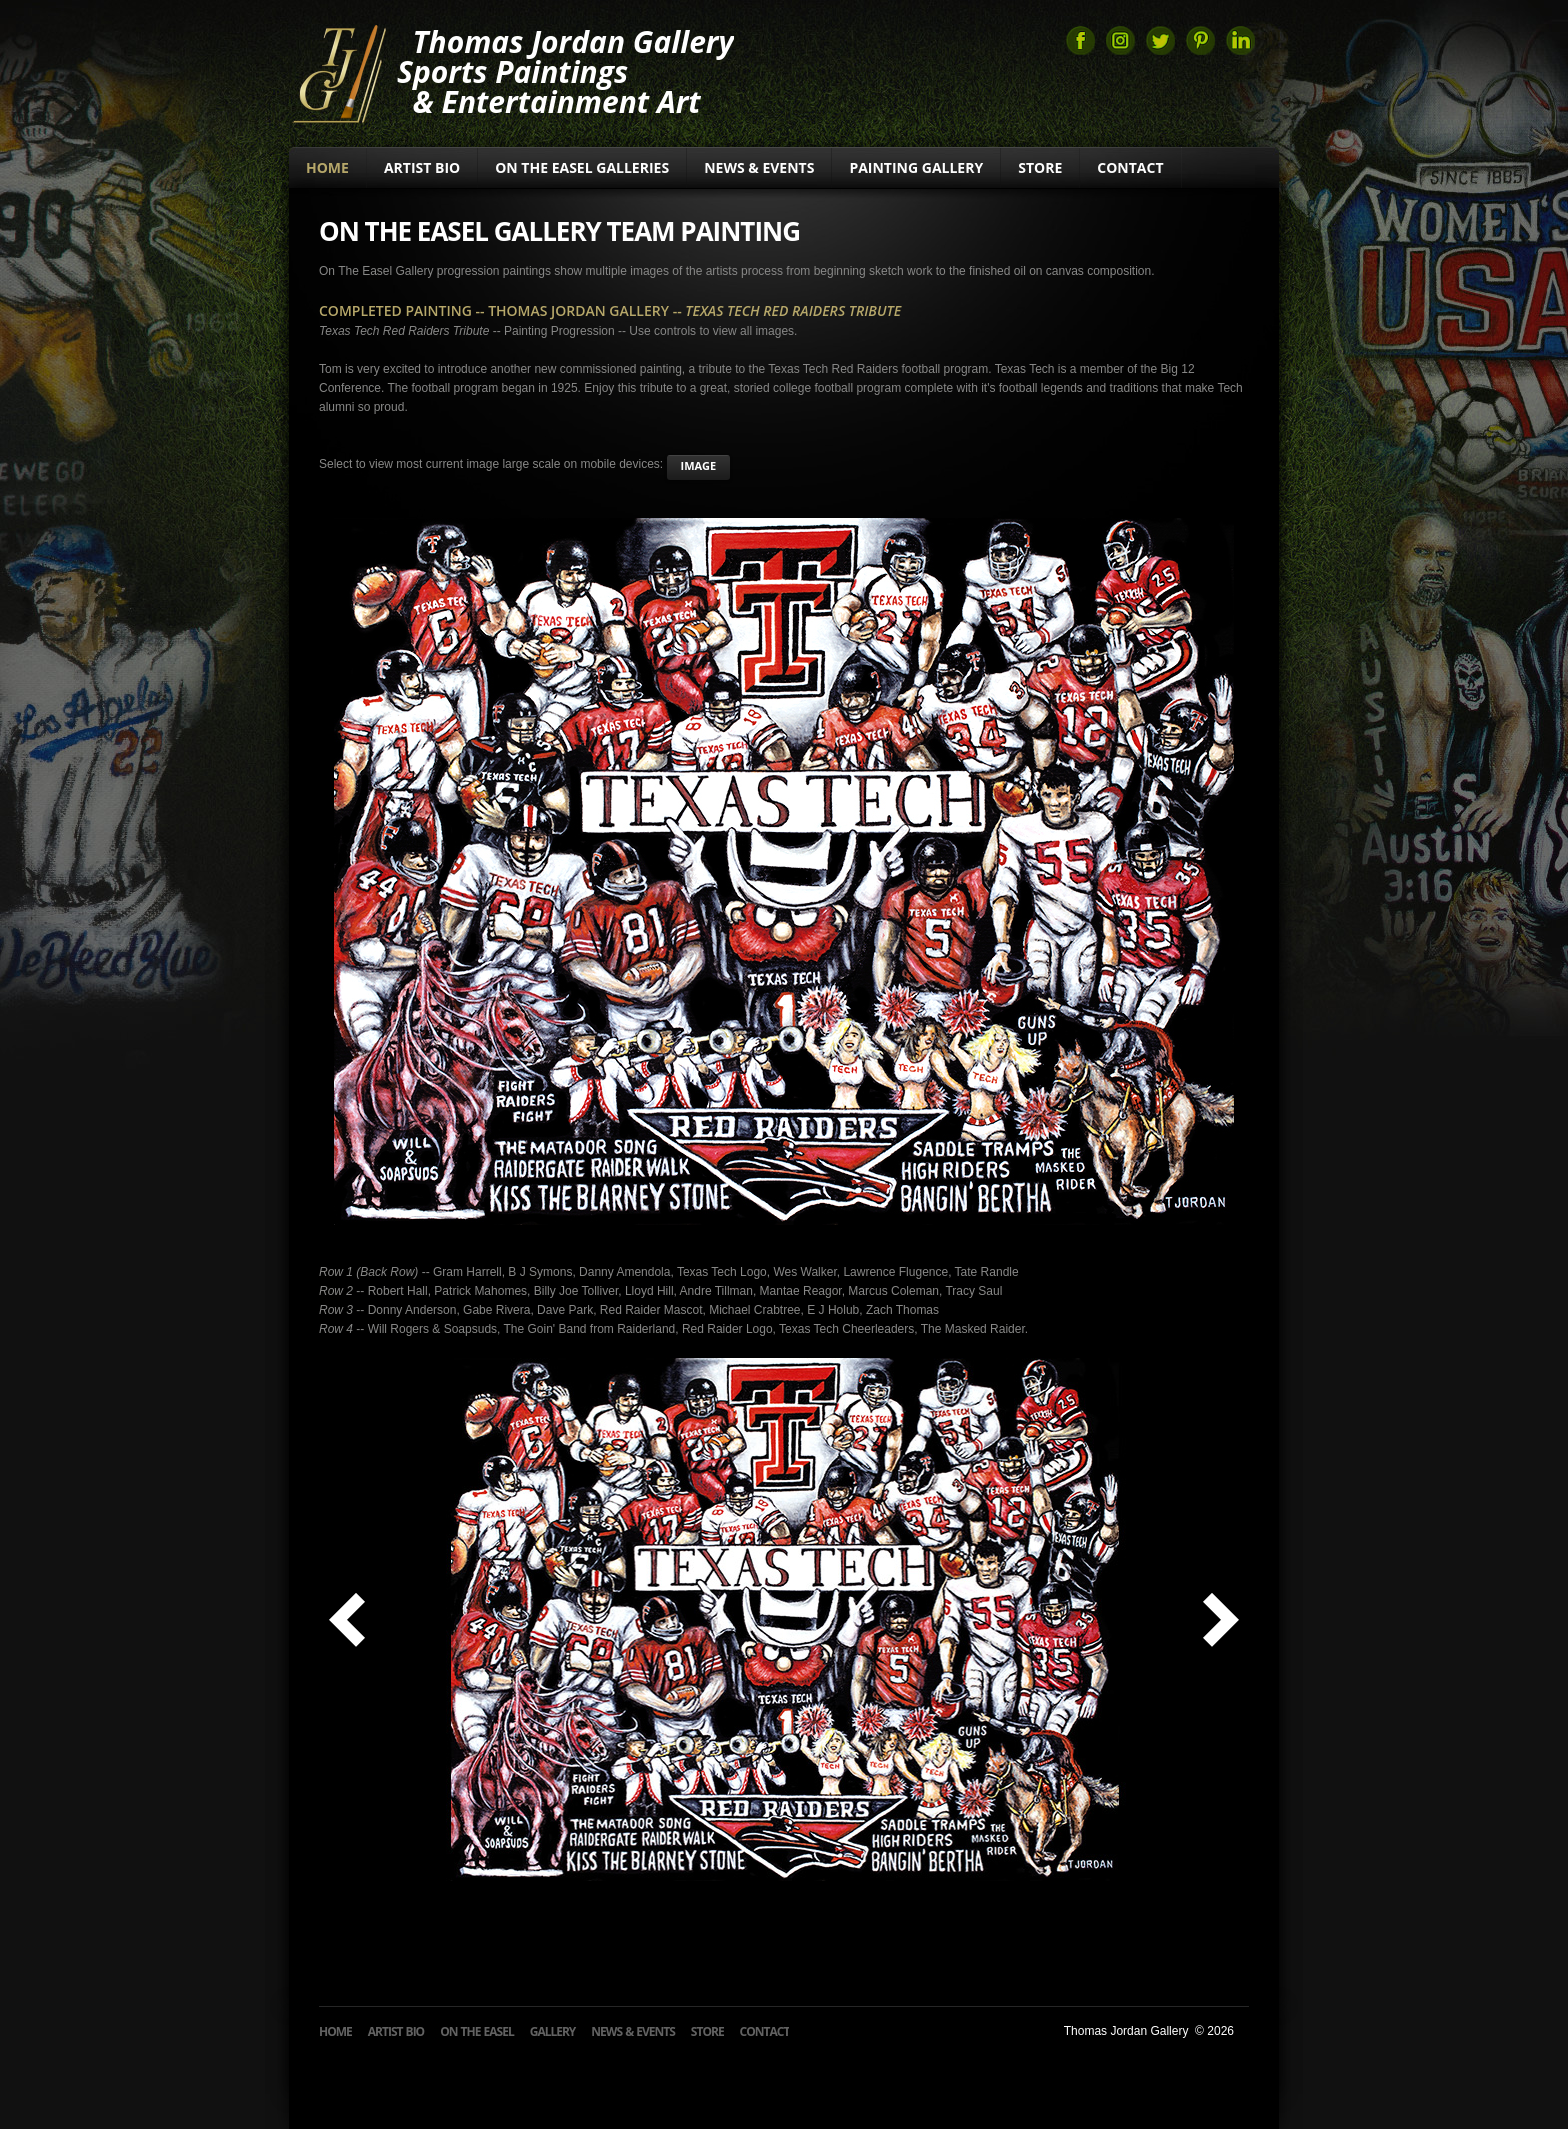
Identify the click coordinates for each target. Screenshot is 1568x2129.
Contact (1130, 167)
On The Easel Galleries (582, 167)
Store (1040, 167)
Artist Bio (422, 167)
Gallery (553, 2031)
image (699, 465)
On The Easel (477, 2031)
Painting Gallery (916, 167)
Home (327, 167)
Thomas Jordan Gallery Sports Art (338, 72)
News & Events (759, 167)
